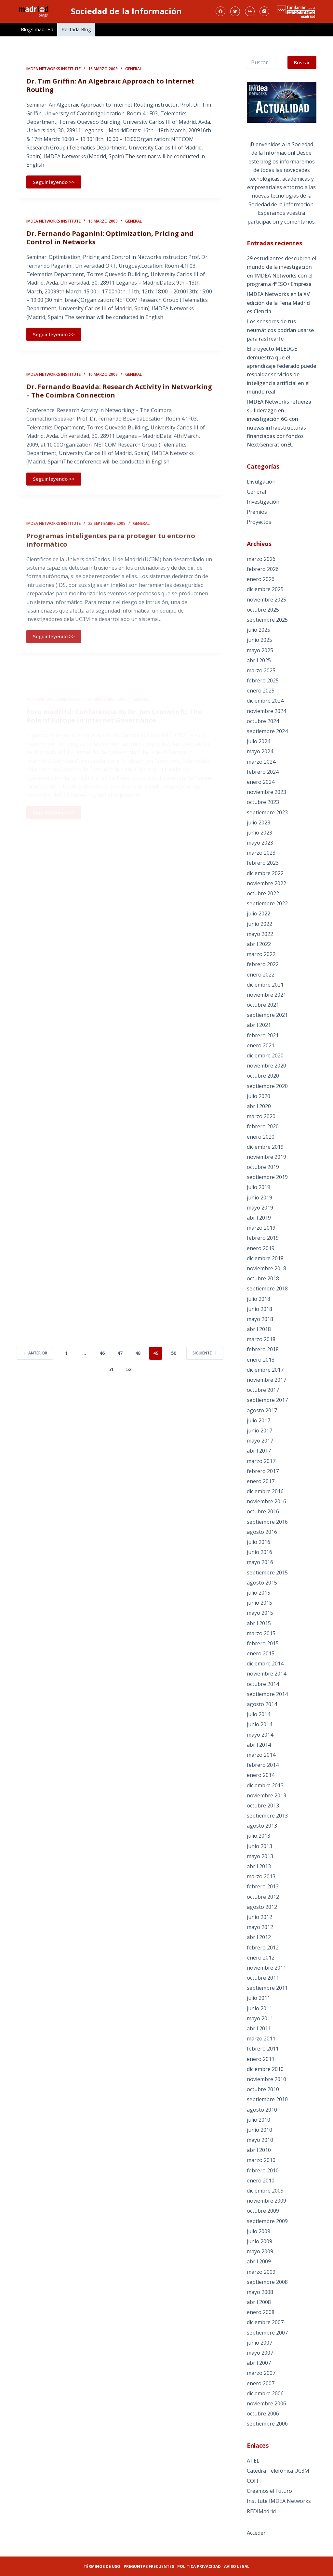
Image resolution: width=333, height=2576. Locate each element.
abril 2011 (259, 2028)
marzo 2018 (261, 1339)
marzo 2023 (261, 852)
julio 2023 (258, 822)
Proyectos (259, 521)
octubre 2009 (263, 2210)
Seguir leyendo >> (54, 182)
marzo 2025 (261, 670)
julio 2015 (258, 1592)
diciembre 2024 (265, 700)
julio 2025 (258, 629)
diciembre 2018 (265, 1258)
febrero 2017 (263, 1471)
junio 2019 (259, 1197)
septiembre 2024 (267, 731)
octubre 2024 (263, 721)
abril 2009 (259, 2261)
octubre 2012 (263, 1896)
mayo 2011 (260, 2018)
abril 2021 (259, 1025)
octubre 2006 (263, 2413)
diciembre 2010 (265, 2069)
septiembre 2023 (267, 812)
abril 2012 (259, 1937)
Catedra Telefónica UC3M (278, 2470)
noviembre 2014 (266, 1673)
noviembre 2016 (266, 1501)
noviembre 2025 (266, 599)
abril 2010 (259, 2150)
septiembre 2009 (267, 2221)
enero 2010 (260, 2180)
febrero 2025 (263, 680)
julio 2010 (258, 2119)
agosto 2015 (262, 1582)
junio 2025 (259, 639)
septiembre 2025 (267, 619)
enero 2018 (260, 1359)
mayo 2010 (260, 2139)
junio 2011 (259, 2008)
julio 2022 (258, 913)
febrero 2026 (263, 569)
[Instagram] (264, 11)
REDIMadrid (261, 2511)
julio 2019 (258, 1187)
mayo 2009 (260, 2251)
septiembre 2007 (267, 2332)
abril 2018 (259, 1329)
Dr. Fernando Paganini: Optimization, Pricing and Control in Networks (109, 250)
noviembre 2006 (266, 2403)
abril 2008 (259, 2302)
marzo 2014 (261, 1754)
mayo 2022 (260, 934)
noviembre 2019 (266, 1156)
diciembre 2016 (265, 1491)
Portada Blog (76, 29)
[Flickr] (250, 11)
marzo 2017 (261, 1461)
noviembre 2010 (266, 2079)
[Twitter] (235, 11)
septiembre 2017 (267, 1400)
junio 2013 (259, 1846)
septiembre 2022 (267, 903)
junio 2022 (259, 923)
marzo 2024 (261, 761)
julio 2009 (258, 2231)
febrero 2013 (263, 1886)
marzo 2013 (261, 1876)
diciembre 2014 (265, 1663)
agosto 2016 (262, 1531)
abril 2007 (259, 2362)
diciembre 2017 (265, 1369)
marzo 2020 (261, 1116)
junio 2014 (259, 1724)
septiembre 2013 (267, 1815)
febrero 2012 (263, 1947)
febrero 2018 (263, 1349)
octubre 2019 (263, 1167)
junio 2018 (259, 1309)
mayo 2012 (260, 1927)
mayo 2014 (260, 1734)
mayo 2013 (260, 1856)
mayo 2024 (260, 751)
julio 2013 (258, 1835)
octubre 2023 (263, 802)
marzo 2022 (261, 954)
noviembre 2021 (266, 994)
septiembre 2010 (267, 2099)
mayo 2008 (260, 2292)
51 (110, 1369)
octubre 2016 (263, 1511)
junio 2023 (259, 832)
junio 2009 (259, 2241)
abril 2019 (259, 1217)
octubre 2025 (263, 609)
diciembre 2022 (265, 873)
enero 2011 (260, 2059)
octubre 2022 (263, 893)
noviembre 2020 (266, 1065)
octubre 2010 (263, 2089)
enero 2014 (260, 1775)
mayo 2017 (260, 1440)
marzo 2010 (261, 2160)
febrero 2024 (263, 771)
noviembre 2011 (266, 1967)
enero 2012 (260, 1957)
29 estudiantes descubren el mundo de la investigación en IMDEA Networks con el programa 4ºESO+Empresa (281, 271)
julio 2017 (258, 1420)
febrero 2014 (263, 1764)
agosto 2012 (262, 1906)
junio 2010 (259, 2129)
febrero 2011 (263, 2048)
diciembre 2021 (265, 984)
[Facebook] (220, 11)
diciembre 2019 (265, 1146)
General (133, 69)
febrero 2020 (263, 1126)
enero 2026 (260, 579)
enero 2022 (260, 974)
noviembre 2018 (266, 1268)
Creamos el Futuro (269, 2490)
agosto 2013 (262, 1825)
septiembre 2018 (267, 1288)
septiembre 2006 (267, 2423)
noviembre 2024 (266, 711)
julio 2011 (258, 1997)
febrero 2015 (263, 1643)
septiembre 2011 (267, 1987)
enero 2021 (260, 1045)
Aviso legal (236, 2566)
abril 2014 (259, 1744)
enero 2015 (260, 1653)
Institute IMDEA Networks (279, 2501)
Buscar (302, 62)
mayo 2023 (260, 842)
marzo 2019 (261, 1227)
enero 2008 (260, 2312)
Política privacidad (199, 2566)
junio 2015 (259, 1602)
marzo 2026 (261, 559)
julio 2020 (258, 1096)
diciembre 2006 (265, 2393)
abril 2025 (259, 660)
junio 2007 (259, 2342)
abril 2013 (259, 1866)
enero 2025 (260, 690)
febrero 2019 (263, 1237)
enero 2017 (260, 1481)
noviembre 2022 (266, 883)
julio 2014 (258, 1714)
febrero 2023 (263, 862)
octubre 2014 (263, 1684)
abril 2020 (259, 1106)
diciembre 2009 (265, 2190)
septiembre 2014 (267, 1694)
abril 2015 (259, 1623)
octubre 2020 (263, 1075)
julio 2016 (258, 1542)
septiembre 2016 (267, 1521)
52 (128, 1369)
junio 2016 (259, 1552)
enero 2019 (260, 1248)
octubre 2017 (263, 1389)
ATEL (253, 2460)
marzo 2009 (261, 2271)
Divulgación (261, 481)
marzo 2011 (261, 2038)
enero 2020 (260, 1136)
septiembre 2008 (267, 2281)
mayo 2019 (260, 1207)
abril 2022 (259, 944)
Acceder (256, 2532)
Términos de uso (102, 2566)
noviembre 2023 (266, 792)
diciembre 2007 (265, 2322)
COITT (255, 2480)
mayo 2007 (260, 2352)
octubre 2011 (263, 1977)
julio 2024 (258, 741)
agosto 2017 (262, 1410)
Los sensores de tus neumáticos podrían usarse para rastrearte (280, 330)
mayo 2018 (260, 1319)
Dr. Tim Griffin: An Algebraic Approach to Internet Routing (110, 86)
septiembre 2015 (267, 1572)
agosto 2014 (262, 1704)
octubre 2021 (263, 1004)
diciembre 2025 (265, 589)
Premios (257, 511)
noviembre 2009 (266, 2200)
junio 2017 (259, 1430)
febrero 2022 (263, 964)
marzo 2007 (261, 2372)
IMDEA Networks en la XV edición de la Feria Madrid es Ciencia (278, 303)
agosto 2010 (262, 2109)
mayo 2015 (260, 1612)
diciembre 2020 (265, 1055)
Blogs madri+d (37, 29)
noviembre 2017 (266, 1379)
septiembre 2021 (267, 1014)
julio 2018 (258, 1298)
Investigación (263, 501)
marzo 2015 (261, 1633)
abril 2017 (259, 1450)
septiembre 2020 (267, 1086)
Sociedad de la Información (126, 11)
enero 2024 (260, 781)
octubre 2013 (263, 1805)
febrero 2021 (263, 1035)
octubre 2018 (263, 1278)
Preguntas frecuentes (149, 2566)
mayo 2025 (260, 650)
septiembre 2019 (267, 1177)
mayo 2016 (260, 1562)
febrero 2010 (263, 2170)
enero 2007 (260, 2383)
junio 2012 (259, 1917)
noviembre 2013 (266, 1795)
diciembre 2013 (265, 1785)
